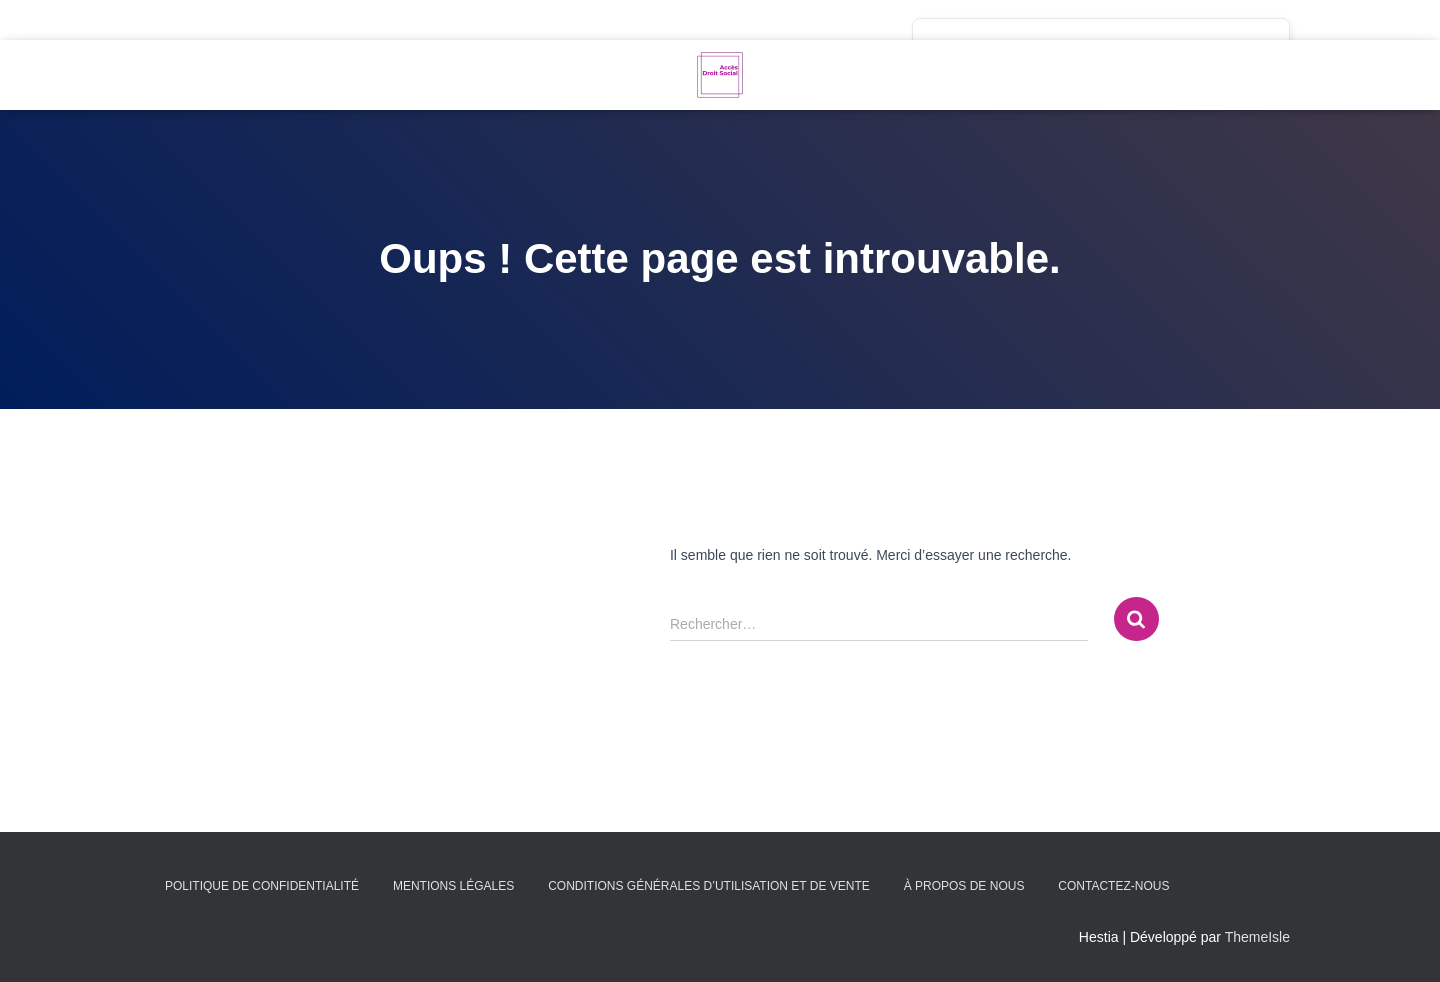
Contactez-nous (1113, 886)
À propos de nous (964, 886)
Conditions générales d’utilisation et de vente (709, 886)
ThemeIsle (1257, 937)
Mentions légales (453, 886)
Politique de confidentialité (262, 886)
